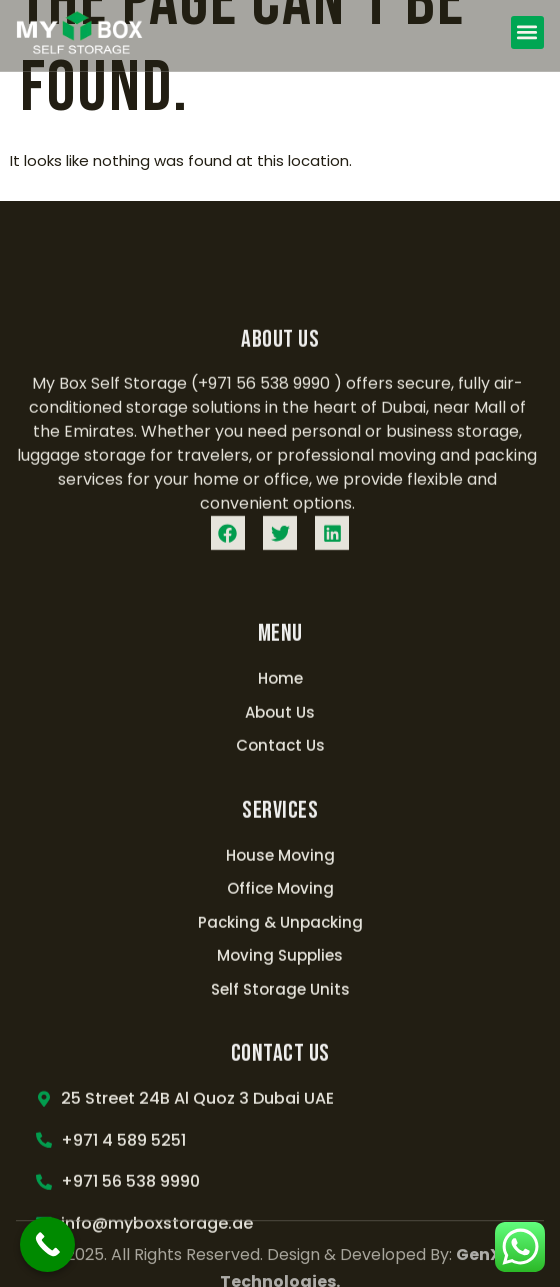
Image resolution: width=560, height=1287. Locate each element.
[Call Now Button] (47, 1244)
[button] (527, 32)
